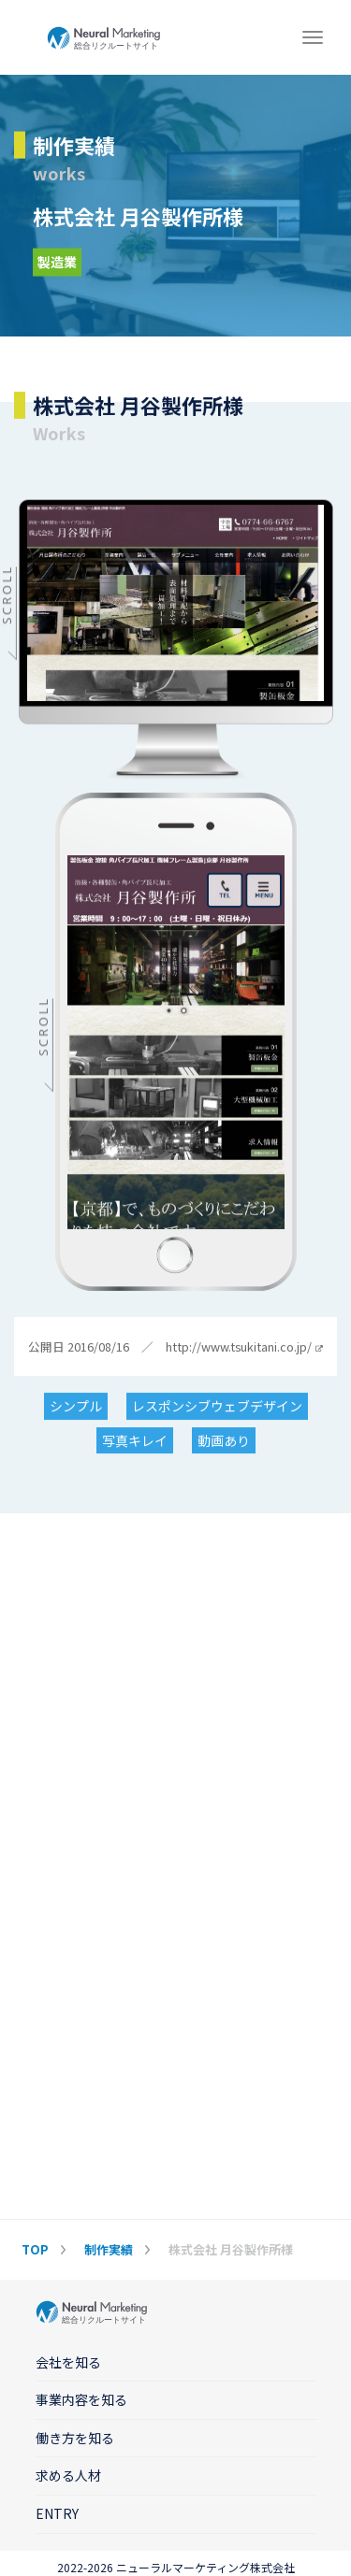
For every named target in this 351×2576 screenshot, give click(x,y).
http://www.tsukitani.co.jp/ (244, 1347)
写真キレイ (135, 1440)
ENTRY (57, 2513)
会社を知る (68, 2362)
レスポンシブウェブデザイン (217, 1405)
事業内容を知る (81, 2399)
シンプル (76, 1405)
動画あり (223, 1440)
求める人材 (68, 2475)
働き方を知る (75, 2437)
